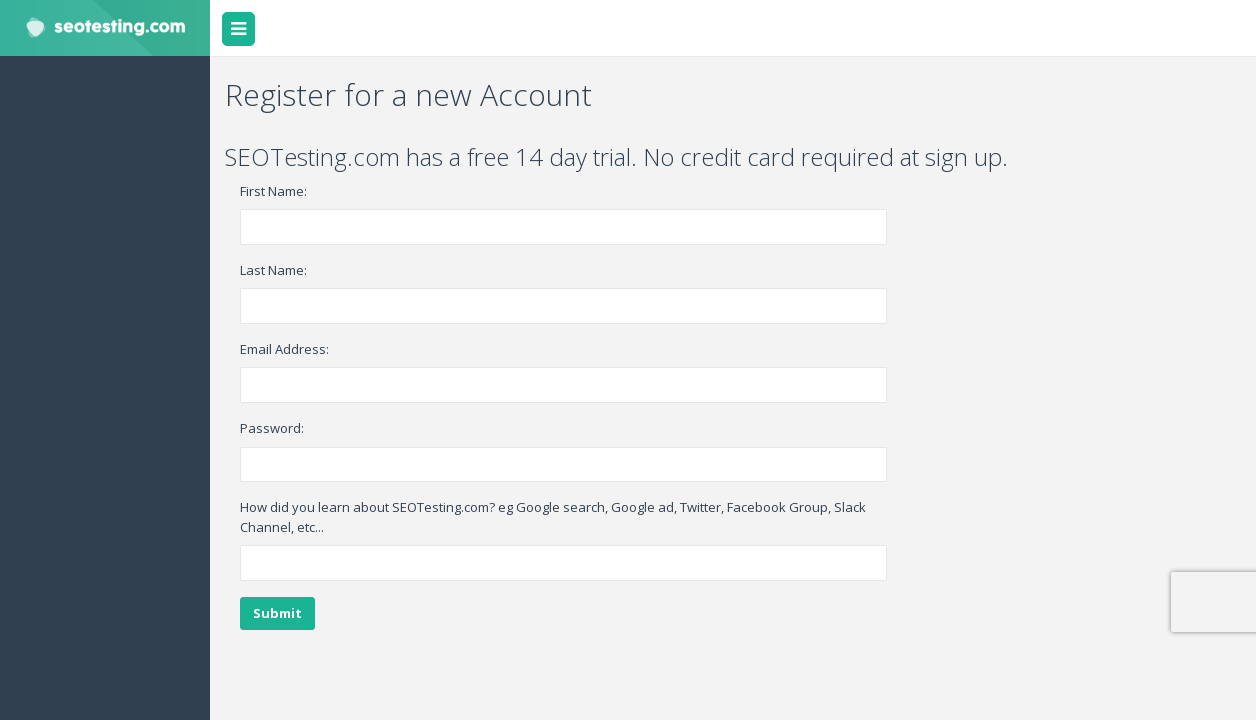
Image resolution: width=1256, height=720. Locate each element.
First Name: (273, 191)
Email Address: (284, 349)
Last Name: (273, 270)
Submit (277, 613)
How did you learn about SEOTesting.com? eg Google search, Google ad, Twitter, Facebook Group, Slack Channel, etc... (553, 517)
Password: (272, 428)
